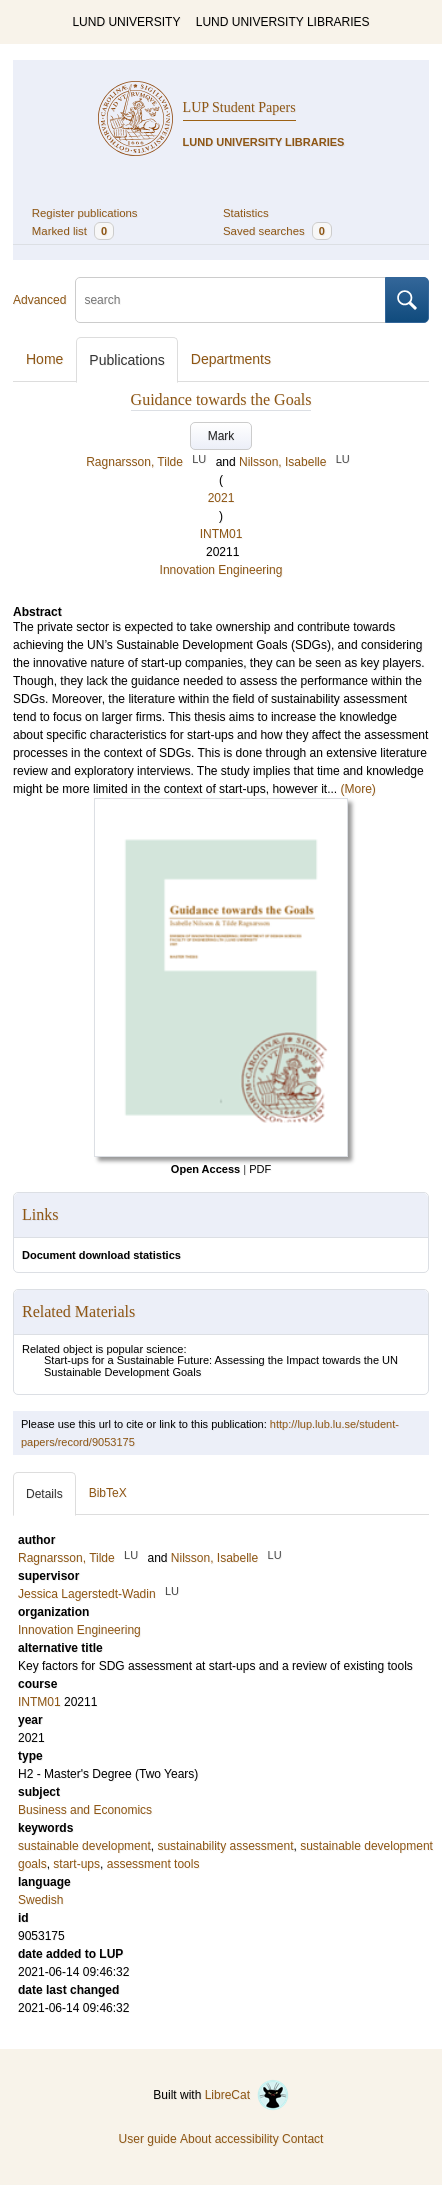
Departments (231, 359)
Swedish (40, 1900)
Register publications (85, 213)
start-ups (76, 1864)
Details (44, 1494)
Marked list (73, 231)
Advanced (39, 300)
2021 (221, 498)
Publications (127, 360)
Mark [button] (221, 436)
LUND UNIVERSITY (126, 22)
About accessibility (229, 2139)
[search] (230, 300)
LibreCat (247, 2095)
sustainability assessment (225, 1846)
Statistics (246, 213)
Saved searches (277, 231)
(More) (357, 789)
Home (44, 359)
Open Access (205, 1169)
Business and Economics (85, 1810)
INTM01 (221, 534)
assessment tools (153, 1864)
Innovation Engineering (221, 570)
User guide (148, 2139)
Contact (302, 2139)
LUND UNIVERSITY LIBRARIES (283, 22)
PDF (260, 1169)
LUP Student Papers (239, 107)
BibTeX (108, 1493)
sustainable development (84, 1846)
